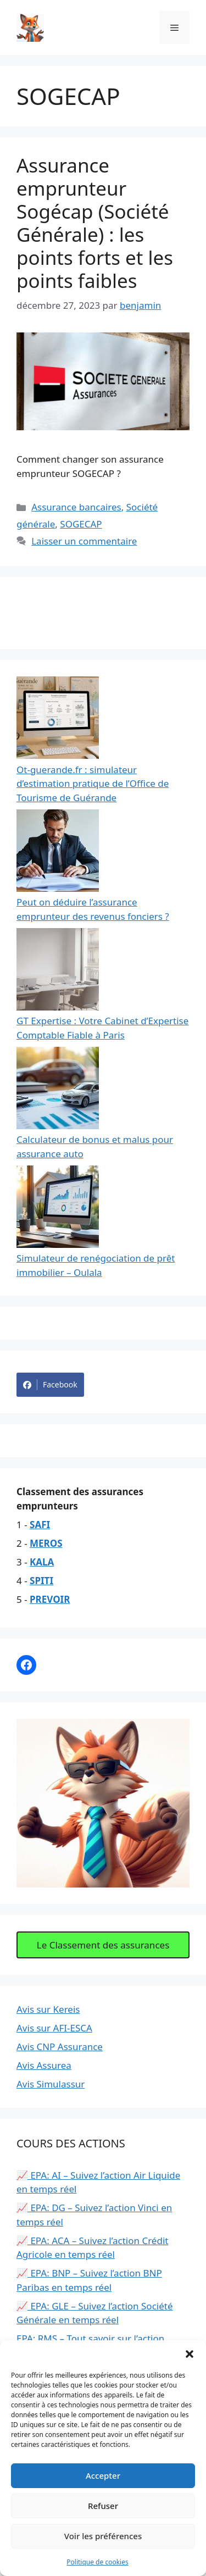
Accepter (103, 2475)
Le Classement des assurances (103, 1945)
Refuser (103, 2505)
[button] (189, 2354)
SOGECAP (81, 524)
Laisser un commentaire (84, 541)
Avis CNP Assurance (59, 2046)
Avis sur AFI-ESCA (54, 2028)
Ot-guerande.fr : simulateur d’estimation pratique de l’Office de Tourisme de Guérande (92, 783)
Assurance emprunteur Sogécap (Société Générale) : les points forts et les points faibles (94, 222)
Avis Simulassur (50, 2084)
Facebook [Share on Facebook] (50, 1384)
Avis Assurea (43, 2065)
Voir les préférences (103, 2535)
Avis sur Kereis (48, 2009)
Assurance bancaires (76, 507)
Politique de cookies (97, 2562)
